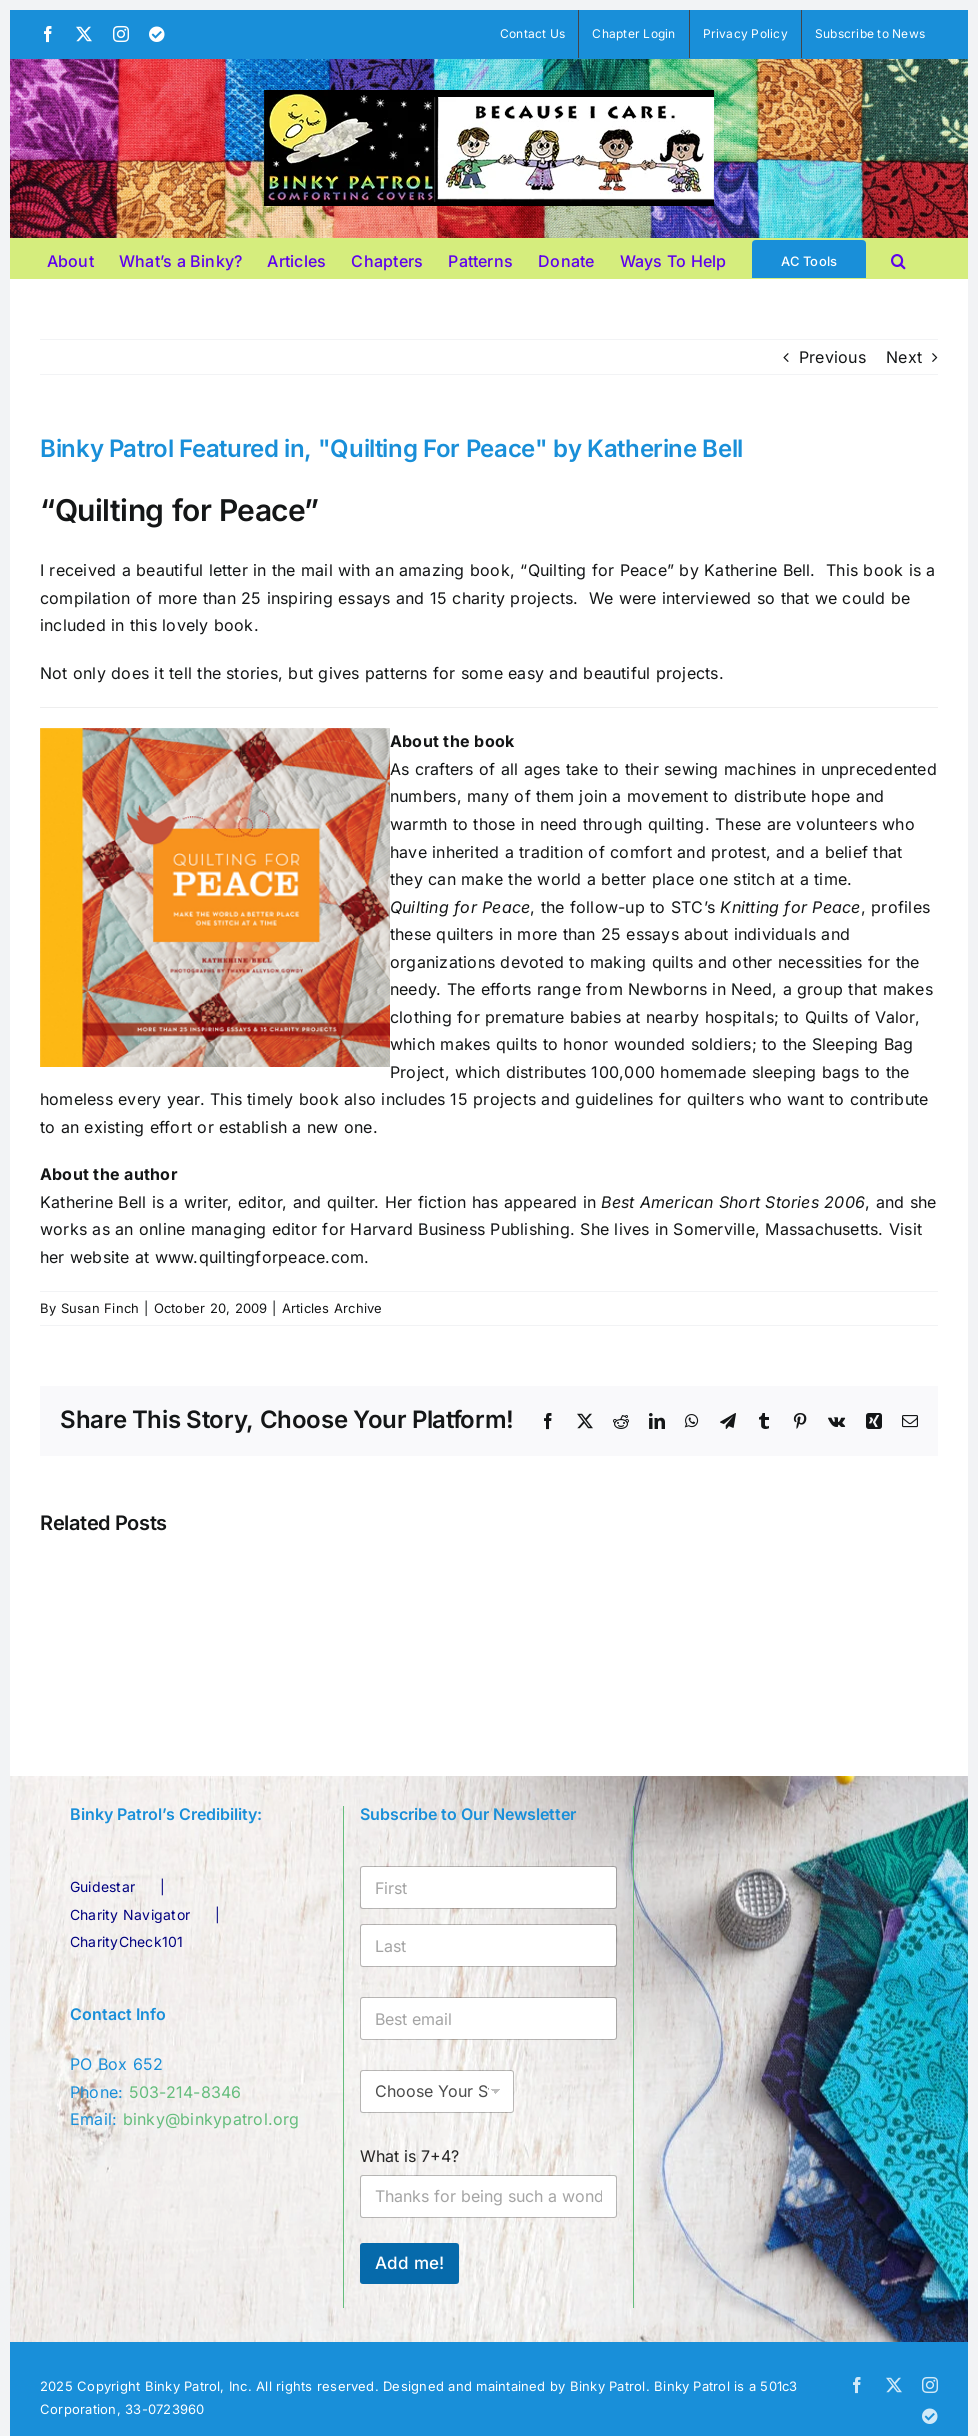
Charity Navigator (130, 1914)
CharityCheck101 (127, 1941)
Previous (832, 357)
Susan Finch (100, 1308)
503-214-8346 (185, 2092)
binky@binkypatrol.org (211, 2119)
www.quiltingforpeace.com (260, 1257)
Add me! (409, 2263)
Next (904, 357)
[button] (898, 258)
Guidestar (102, 1886)
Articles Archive (332, 1308)
